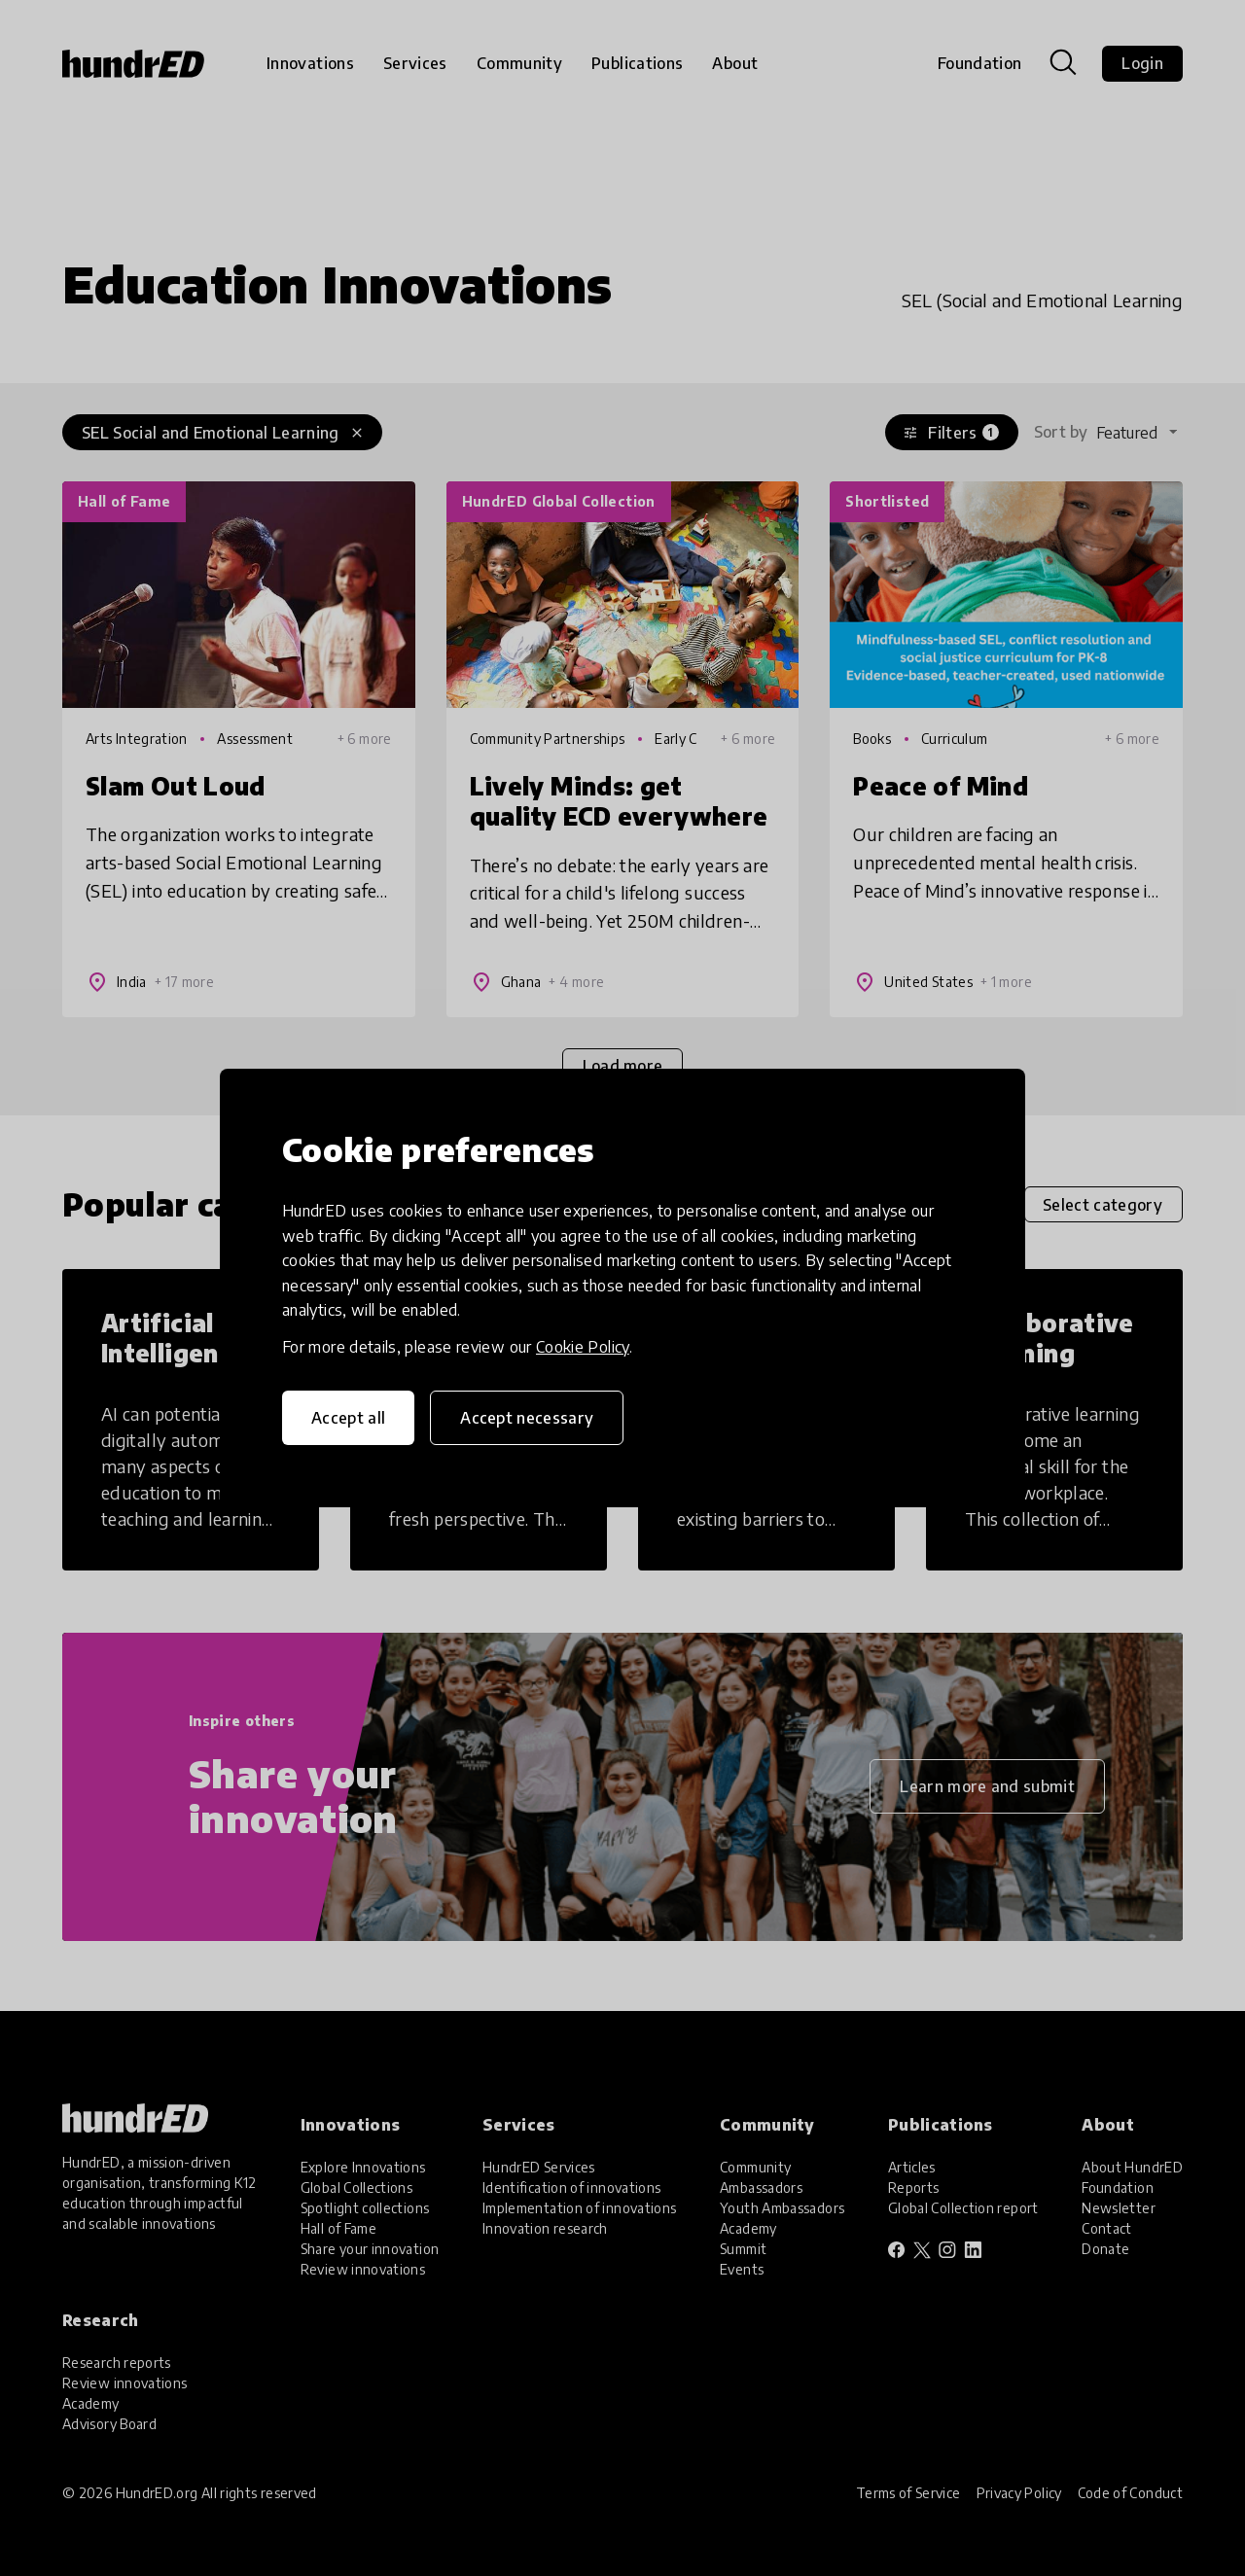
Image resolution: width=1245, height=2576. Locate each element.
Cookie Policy (582, 1347)
